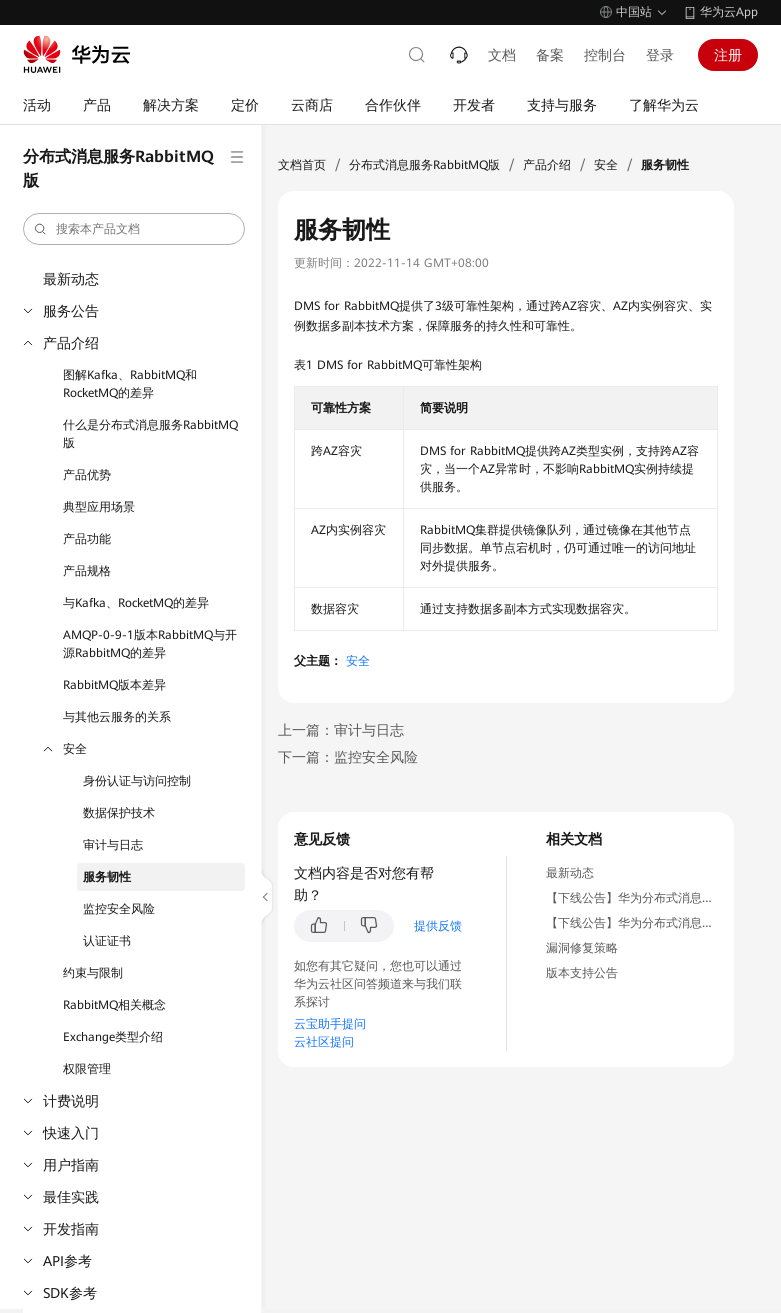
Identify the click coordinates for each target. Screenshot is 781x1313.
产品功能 (87, 539)
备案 (550, 55)
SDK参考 (70, 1293)
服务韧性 (107, 877)
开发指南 (71, 1229)
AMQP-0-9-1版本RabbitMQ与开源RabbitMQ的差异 (150, 644)
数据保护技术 (119, 813)
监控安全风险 (119, 909)
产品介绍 (71, 343)
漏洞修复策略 (582, 948)
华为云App (729, 12)
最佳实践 (71, 1197)
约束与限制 (93, 973)
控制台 (605, 55)
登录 (660, 55)
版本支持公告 (582, 973)
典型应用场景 (99, 507)
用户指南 (71, 1165)
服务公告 (71, 311)
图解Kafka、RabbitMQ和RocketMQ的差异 (130, 384)
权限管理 (87, 1069)
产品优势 (87, 475)
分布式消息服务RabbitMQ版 (424, 165)
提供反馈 (438, 926)
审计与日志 (113, 845)
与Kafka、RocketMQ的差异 (136, 603)
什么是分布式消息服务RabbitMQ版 (150, 434)
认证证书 (107, 941)
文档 (502, 55)
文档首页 (302, 165)
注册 (728, 55)
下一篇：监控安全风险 (348, 757)
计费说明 (71, 1101)
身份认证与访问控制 (137, 781)
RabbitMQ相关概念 (114, 1005)
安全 (75, 749)
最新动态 (71, 279)
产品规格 (87, 571)
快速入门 (71, 1133)
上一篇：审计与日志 (341, 730)
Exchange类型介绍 (113, 1037)
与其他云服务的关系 (117, 717)
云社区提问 (324, 1042)
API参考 (67, 1261)
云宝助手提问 (330, 1024)
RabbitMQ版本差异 (114, 685)
